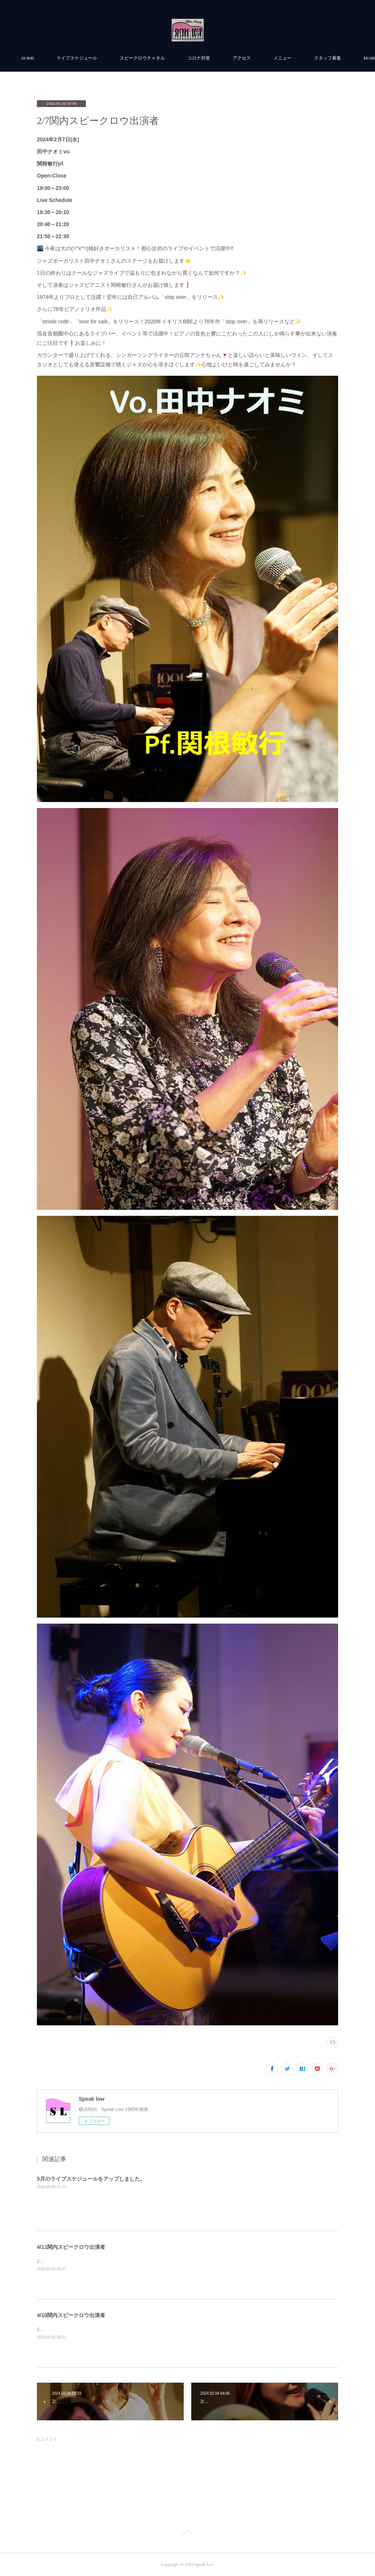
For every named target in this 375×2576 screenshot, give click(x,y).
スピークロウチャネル (173, 58)
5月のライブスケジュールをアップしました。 (91, 2179)
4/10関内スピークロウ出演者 (71, 2315)
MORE (310, 58)
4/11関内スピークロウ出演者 (71, 2247)
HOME (58, 58)
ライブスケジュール (107, 58)
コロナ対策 (229, 58)
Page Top (187, 2534)
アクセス (273, 58)
